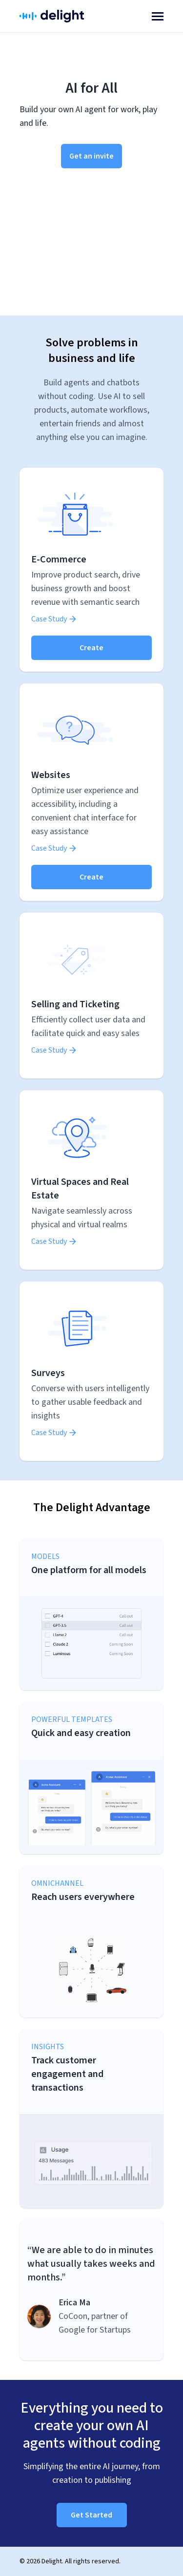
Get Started (91, 2515)
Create (91, 647)
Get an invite (91, 156)
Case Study (54, 619)
